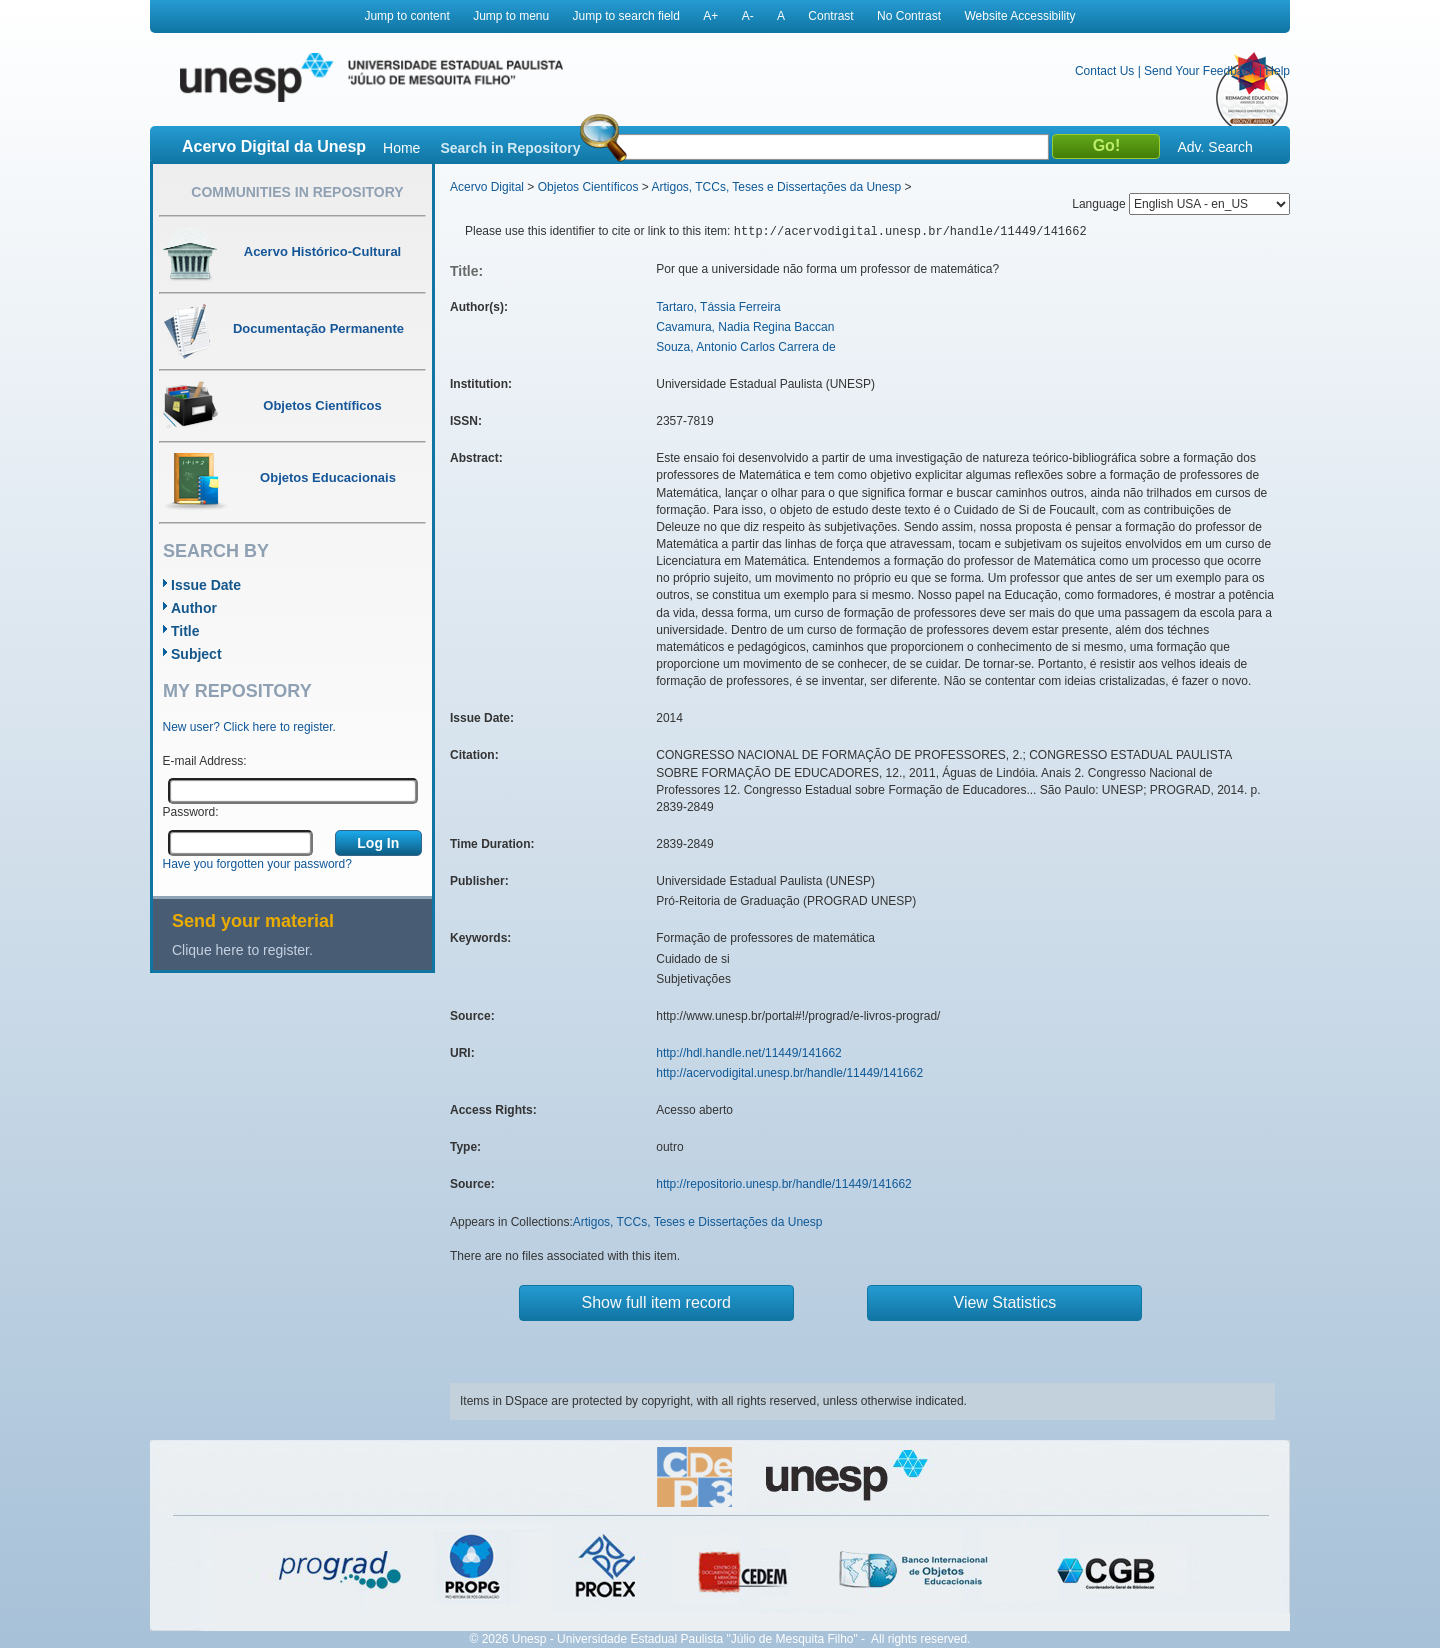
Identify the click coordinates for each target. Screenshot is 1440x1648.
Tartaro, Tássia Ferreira (718, 307)
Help (1277, 71)
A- (748, 16)
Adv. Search (1214, 147)
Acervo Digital (487, 187)
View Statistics (1005, 1302)
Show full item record (656, 1302)
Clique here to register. (242, 950)
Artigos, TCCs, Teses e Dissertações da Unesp (776, 187)
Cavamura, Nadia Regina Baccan (745, 327)
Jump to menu (511, 16)
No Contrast (909, 16)
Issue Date (206, 585)
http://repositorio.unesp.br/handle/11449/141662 (784, 1184)
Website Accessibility (1019, 16)
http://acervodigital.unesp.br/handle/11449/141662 (789, 1073)
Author (194, 608)
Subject (196, 654)
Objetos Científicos (588, 187)
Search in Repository (510, 148)
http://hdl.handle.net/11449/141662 (749, 1053)
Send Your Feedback (1199, 71)
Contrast (830, 16)
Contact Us (1104, 71)
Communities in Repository (297, 192)
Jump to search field (626, 16)
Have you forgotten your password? (257, 864)
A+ (710, 16)
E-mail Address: (205, 761)
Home (401, 148)
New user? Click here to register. (249, 727)
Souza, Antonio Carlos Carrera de (745, 347)
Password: (191, 812)
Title (185, 631)
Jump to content (406, 16)
